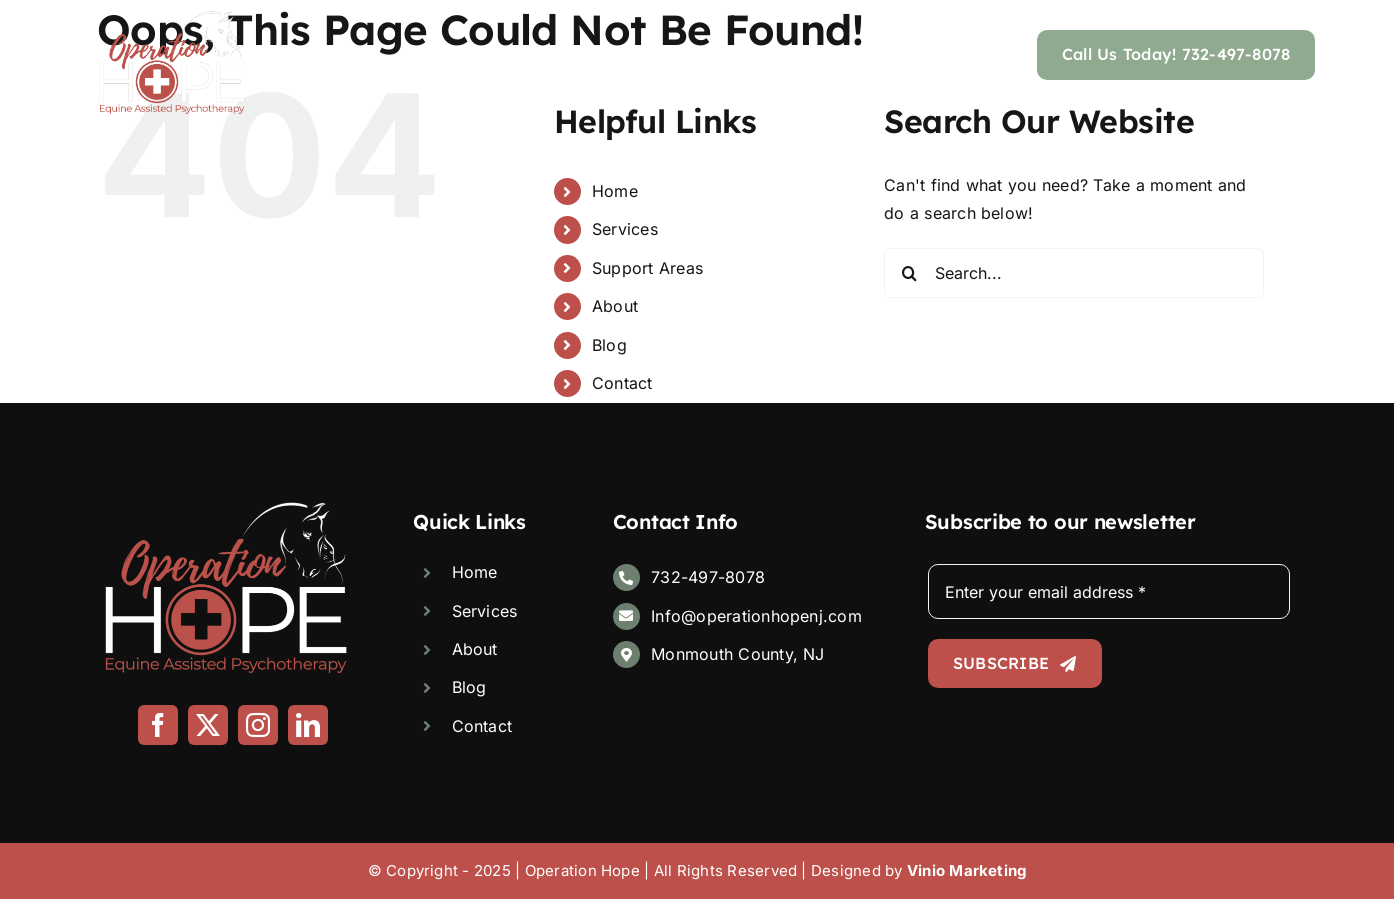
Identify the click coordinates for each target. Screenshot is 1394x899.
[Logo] (172, 18)
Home (615, 191)
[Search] (909, 273)
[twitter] (208, 725)
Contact (622, 383)
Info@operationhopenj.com (756, 616)
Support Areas (647, 268)
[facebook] (158, 725)
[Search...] (1074, 273)
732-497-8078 (708, 577)
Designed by (919, 870)
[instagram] (258, 725)
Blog (609, 345)
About (615, 306)
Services (625, 229)
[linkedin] (308, 725)
